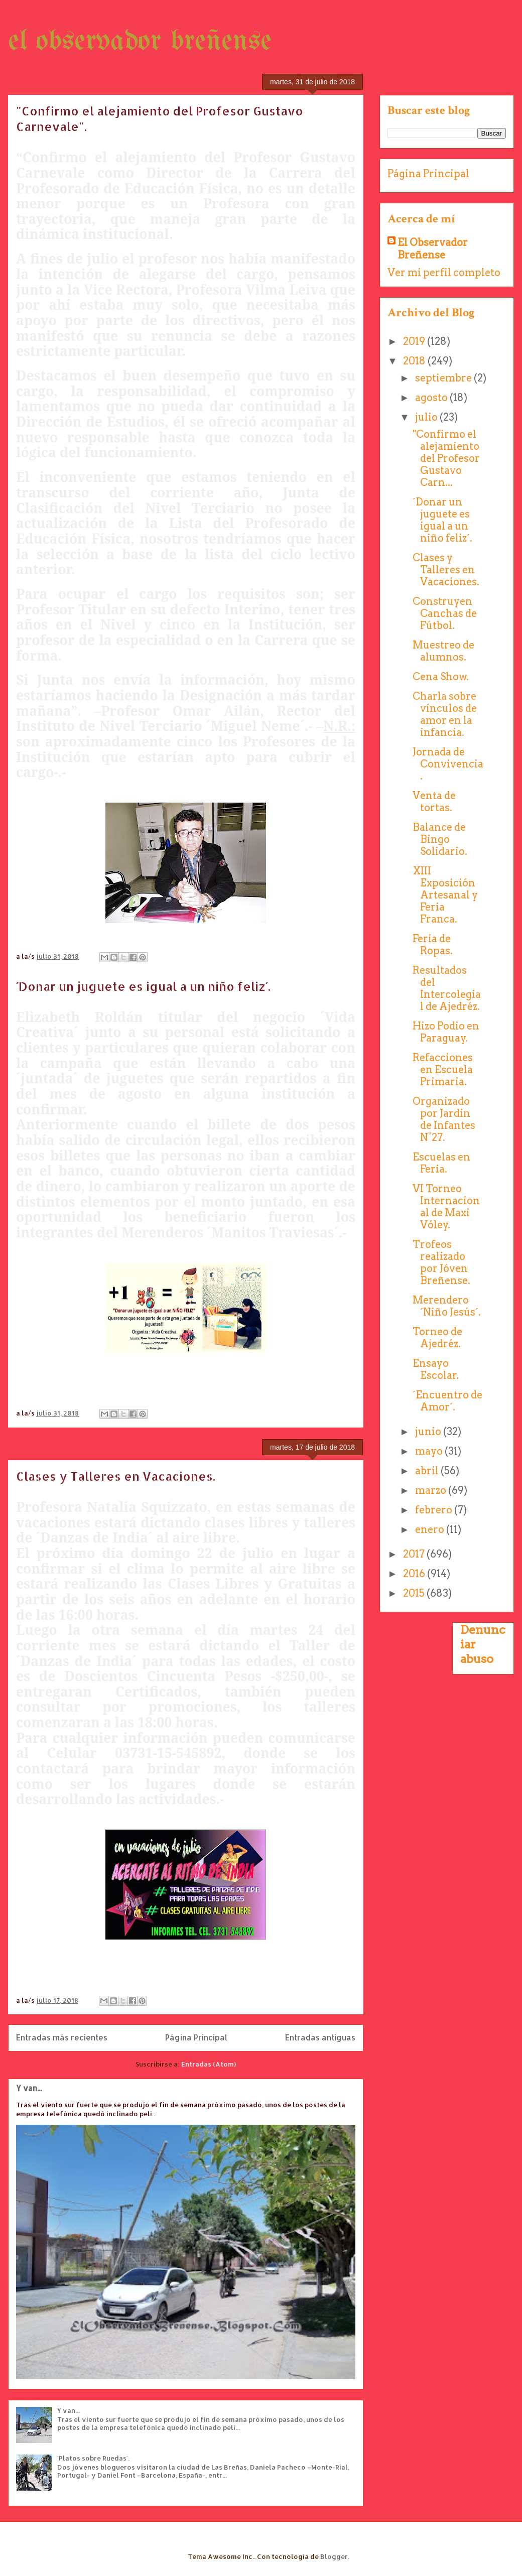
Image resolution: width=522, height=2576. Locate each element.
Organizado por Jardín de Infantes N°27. (444, 1119)
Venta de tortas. (434, 802)
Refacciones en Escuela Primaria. (443, 1070)
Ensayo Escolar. (436, 1369)
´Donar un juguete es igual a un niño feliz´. (143, 986)
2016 (415, 1574)
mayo (430, 1451)
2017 (415, 1554)
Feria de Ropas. (433, 945)
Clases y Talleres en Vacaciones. (115, 1476)
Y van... (29, 2088)
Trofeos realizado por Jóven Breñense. (441, 1262)
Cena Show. (441, 677)
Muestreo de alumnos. (443, 651)
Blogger (334, 2556)
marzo (431, 1490)
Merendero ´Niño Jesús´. (447, 1306)
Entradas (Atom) (208, 2064)
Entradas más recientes (61, 2037)
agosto (432, 398)
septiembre (444, 378)
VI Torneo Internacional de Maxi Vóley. (446, 1207)
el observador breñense (140, 41)
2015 (415, 1593)
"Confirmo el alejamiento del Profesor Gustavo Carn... (446, 458)
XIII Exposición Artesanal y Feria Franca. (445, 895)
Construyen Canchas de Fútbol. (445, 613)
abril (428, 1471)
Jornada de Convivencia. (448, 764)
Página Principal (196, 2037)
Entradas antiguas (320, 2037)
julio (427, 417)
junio (429, 1432)
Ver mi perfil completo (443, 273)
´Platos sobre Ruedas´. (93, 2458)
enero (430, 1529)
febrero (434, 1510)
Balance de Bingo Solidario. (440, 839)
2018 (415, 361)
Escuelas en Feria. (441, 1163)
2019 (415, 341)
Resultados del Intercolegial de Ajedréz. (447, 988)
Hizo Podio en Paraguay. (446, 1032)
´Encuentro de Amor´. (447, 1401)
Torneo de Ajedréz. (437, 1338)
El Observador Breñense (433, 248)
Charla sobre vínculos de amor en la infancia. (445, 714)
